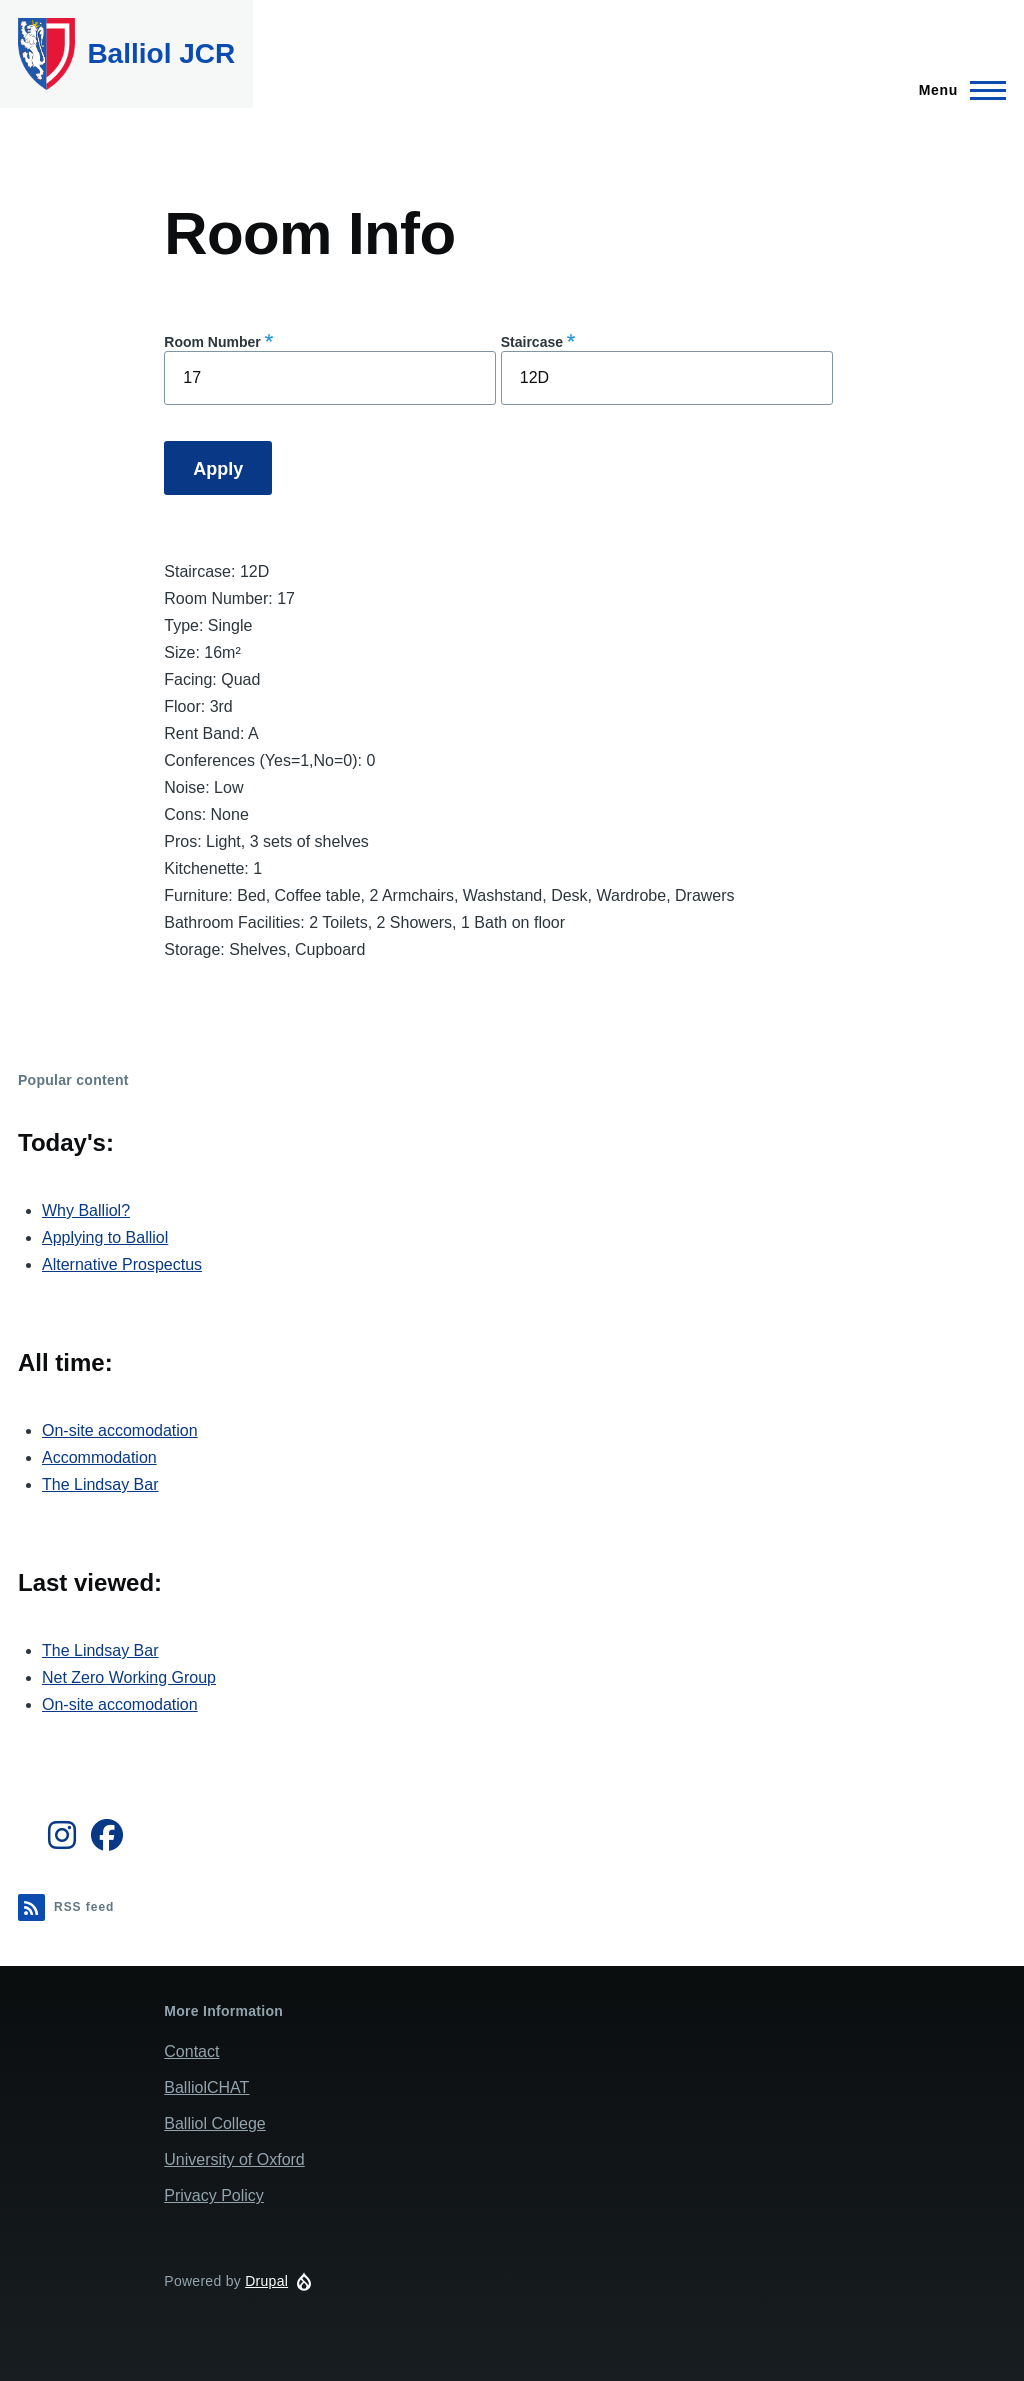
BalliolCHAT (206, 2087)
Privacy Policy (214, 2195)
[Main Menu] (956, 90)
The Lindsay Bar (100, 1484)
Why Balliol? (86, 1210)
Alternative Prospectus (122, 1264)
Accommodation (99, 1457)
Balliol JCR (161, 53)
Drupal (266, 2281)
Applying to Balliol (105, 1237)
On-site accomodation (120, 1430)
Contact (191, 2051)
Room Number (212, 342)
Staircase (532, 342)
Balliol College (214, 2123)
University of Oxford (234, 2159)
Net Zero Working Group (129, 1677)
